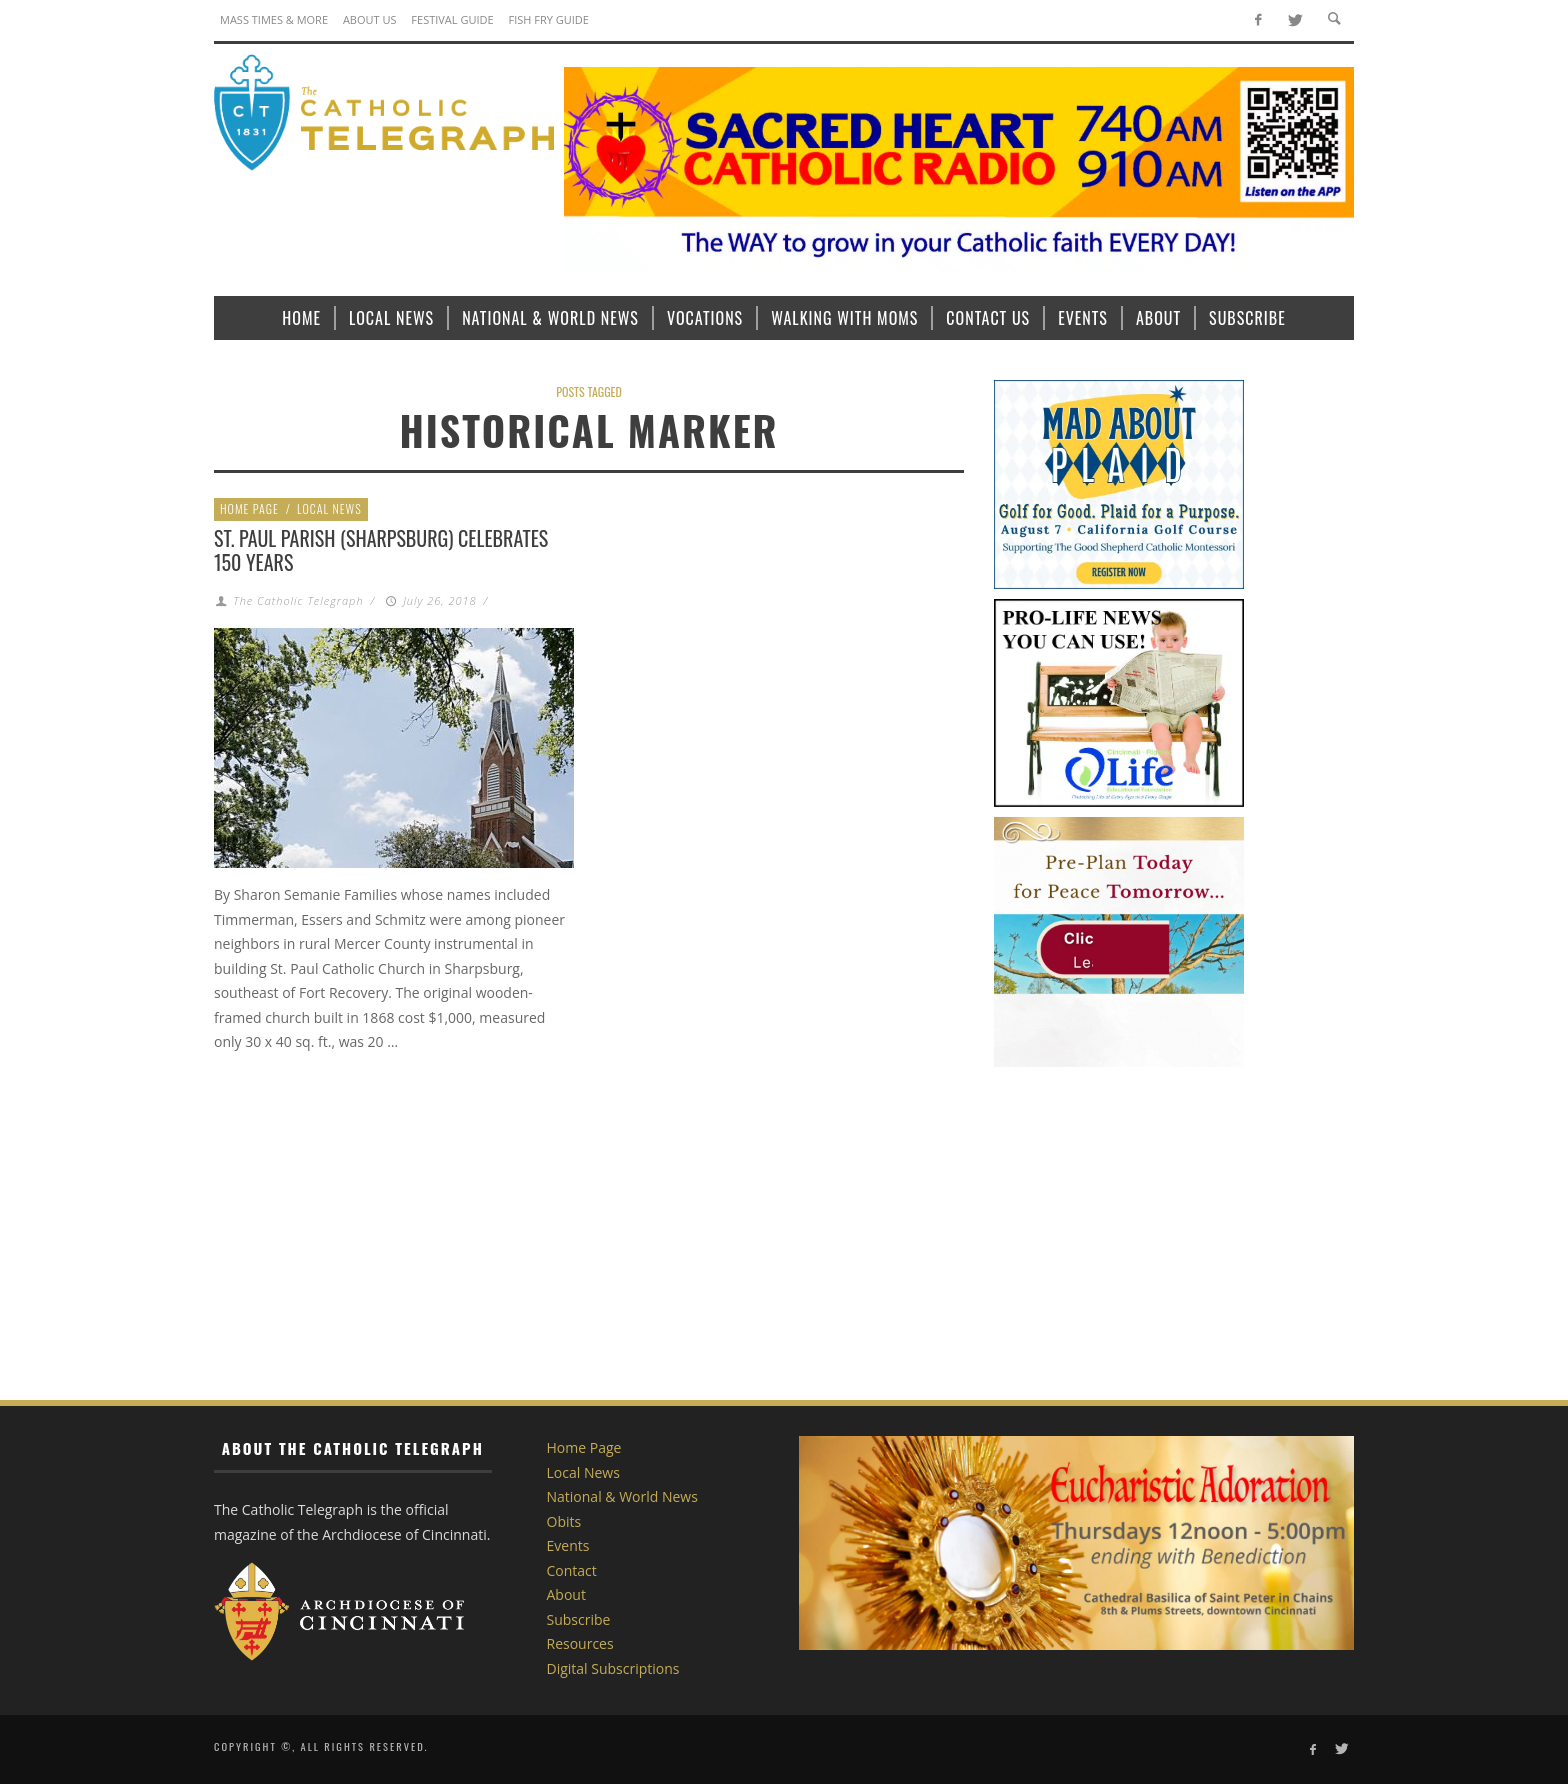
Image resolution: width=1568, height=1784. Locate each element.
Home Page (249, 508)
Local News (329, 508)
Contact (572, 1570)
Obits (564, 1521)
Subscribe (579, 1619)
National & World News (622, 1496)
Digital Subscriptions (613, 1668)
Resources (580, 1643)
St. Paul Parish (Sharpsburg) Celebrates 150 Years (381, 550)
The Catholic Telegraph (298, 600)
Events (568, 1545)
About (566, 1594)
